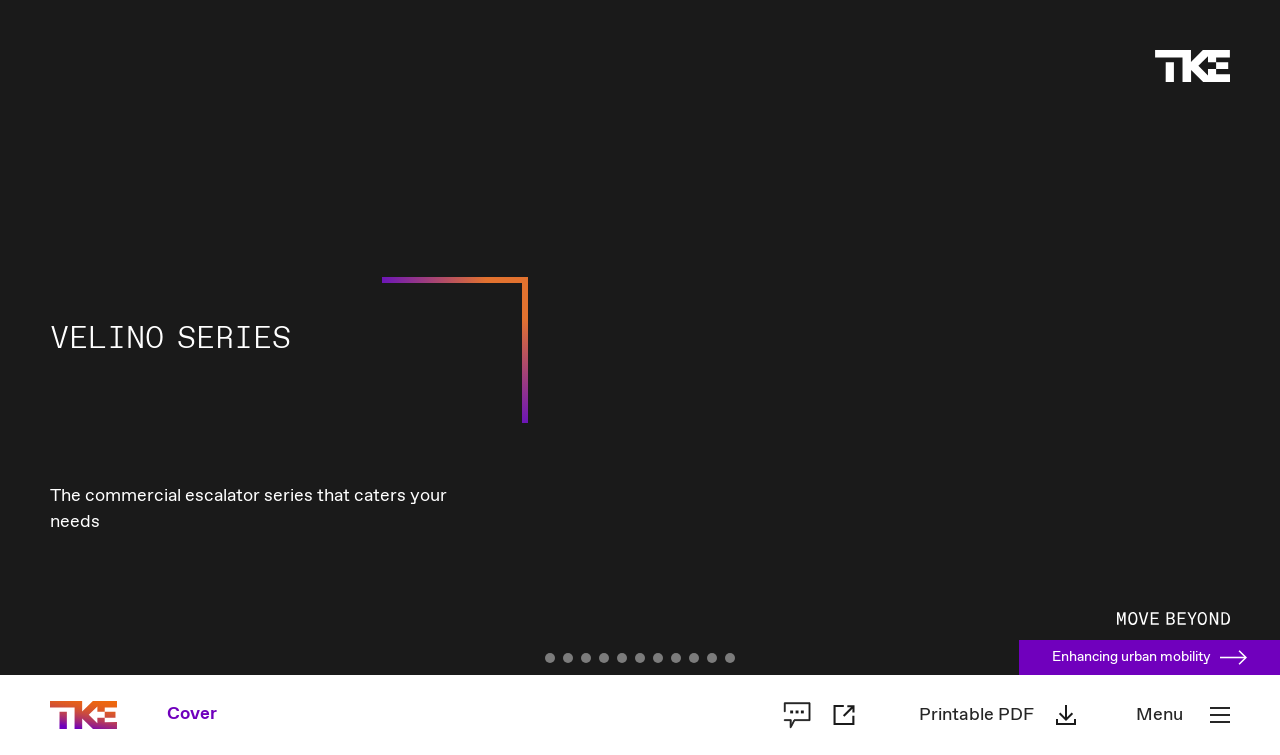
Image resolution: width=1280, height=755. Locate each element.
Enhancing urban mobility (1149, 657)
